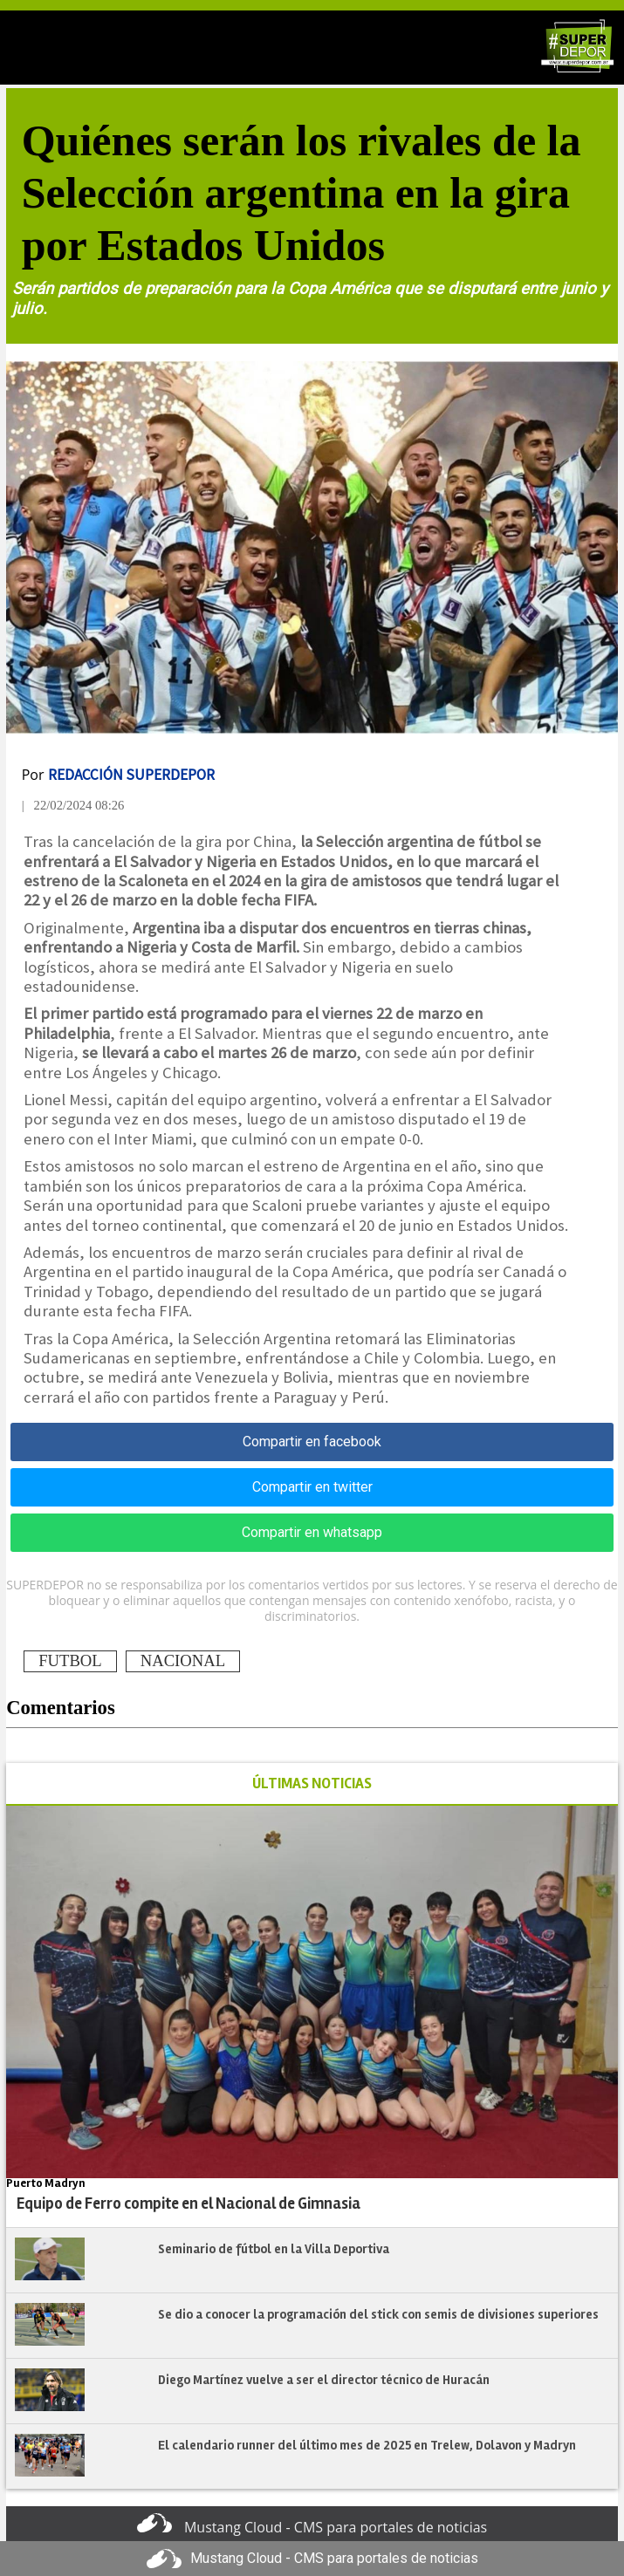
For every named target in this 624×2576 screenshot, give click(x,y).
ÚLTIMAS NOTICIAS (312, 1783)
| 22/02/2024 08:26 (73, 805)
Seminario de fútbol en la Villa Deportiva (273, 2249)
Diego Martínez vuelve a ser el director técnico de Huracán (324, 2380)
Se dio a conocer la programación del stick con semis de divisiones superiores (378, 2314)
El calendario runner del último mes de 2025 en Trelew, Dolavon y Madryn (367, 2445)
